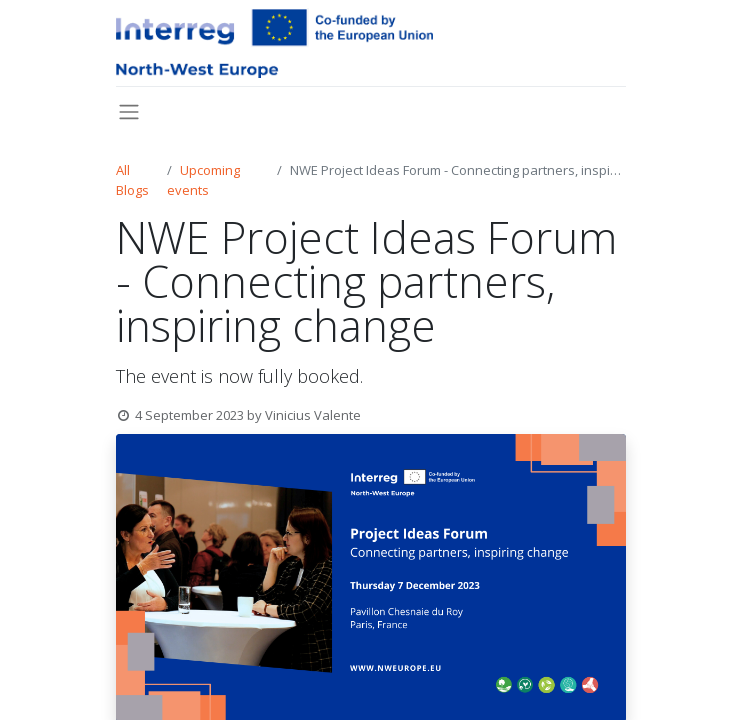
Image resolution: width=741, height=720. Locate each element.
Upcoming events (203, 180)
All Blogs (132, 180)
